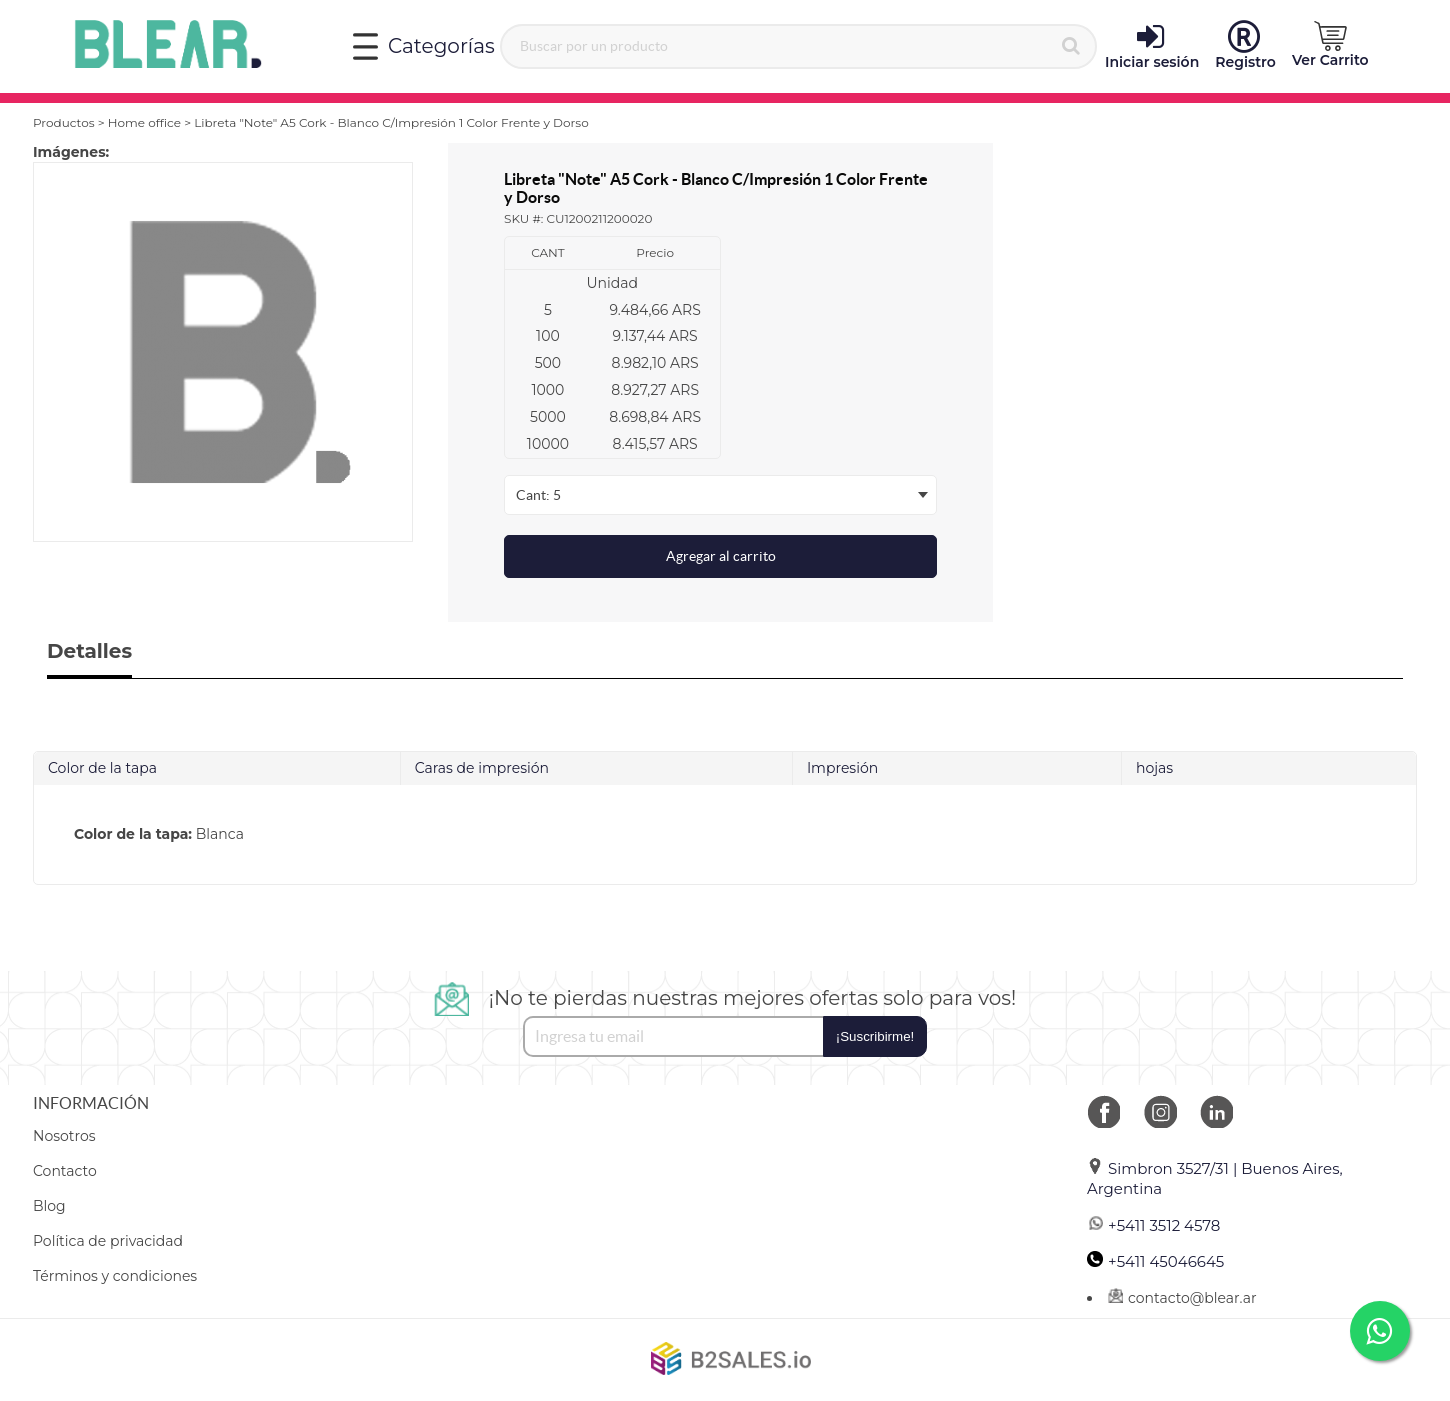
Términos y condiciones (115, 1276)
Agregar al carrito (721, 556)
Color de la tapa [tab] (102, 768)
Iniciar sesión (1152, 46)
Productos (64, 122)
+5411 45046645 (1155, 1261)
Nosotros (64, 1136)
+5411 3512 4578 (1153, 1225)
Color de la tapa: (133, 834)
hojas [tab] (1154, 768)
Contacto (65, 1171)
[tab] (725, 834)
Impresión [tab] (842, 768)
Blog (49, 1206)
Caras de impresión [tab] (482, 768)
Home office (144, 122)
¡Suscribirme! (875, 1036)
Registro (1245, 46)
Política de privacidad (108, 1241)
